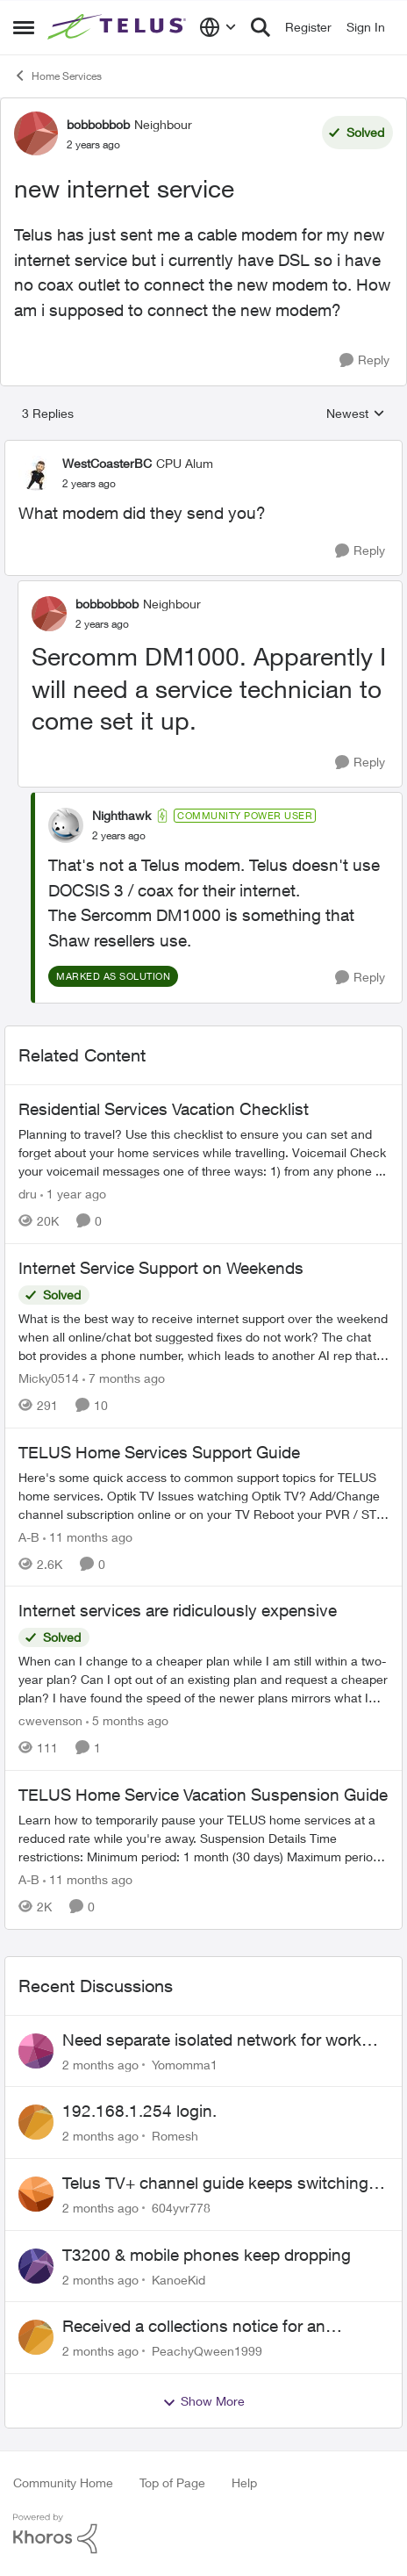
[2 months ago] (100, 2063)
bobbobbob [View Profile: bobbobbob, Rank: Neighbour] (98, 124)
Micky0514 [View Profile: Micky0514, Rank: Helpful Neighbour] (48, 1378)
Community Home (63, 2482)
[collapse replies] (203, 448)
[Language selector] (218, 27)
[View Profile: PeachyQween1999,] (36, 2337)
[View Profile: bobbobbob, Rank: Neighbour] (36, 133)
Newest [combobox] (355, 414)
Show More (203, 2401)
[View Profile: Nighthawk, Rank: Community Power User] (65, 825)
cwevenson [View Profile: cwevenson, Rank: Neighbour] (50, 1720)
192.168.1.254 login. (139, 2110)
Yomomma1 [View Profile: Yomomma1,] (185, 2063)
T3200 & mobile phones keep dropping (206, 2254)
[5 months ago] (127, 1720)
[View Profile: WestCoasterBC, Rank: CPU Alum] (36, 473)
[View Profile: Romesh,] (36, 2122)
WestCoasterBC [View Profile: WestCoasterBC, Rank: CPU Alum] (107, 463)
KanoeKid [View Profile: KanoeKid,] (178, 2278)
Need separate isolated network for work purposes (211, 2040)
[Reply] (364, 360)
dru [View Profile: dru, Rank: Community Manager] (27, 1193)
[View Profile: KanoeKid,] (36, 2266)
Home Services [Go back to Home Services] (57, 75)
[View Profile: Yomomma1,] (36, 2051)
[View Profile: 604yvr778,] (36, 2194)
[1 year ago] (73, 1193)
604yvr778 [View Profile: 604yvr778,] (181, 2207)
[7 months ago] (123, 1378)
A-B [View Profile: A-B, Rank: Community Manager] (28, 1536)
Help (244, 2482)
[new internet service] (89, 484)
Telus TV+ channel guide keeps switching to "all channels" (225, 2183)
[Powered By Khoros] (203, 2534)
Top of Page (172, 2482)
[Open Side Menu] (23, 27)
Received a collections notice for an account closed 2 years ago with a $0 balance (200, 2326)
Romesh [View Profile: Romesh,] (175, 2135)
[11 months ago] (87, 1536)
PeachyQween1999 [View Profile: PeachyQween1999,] (207, 2350)
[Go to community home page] (118, 27)
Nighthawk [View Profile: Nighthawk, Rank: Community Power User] (121, 815)
